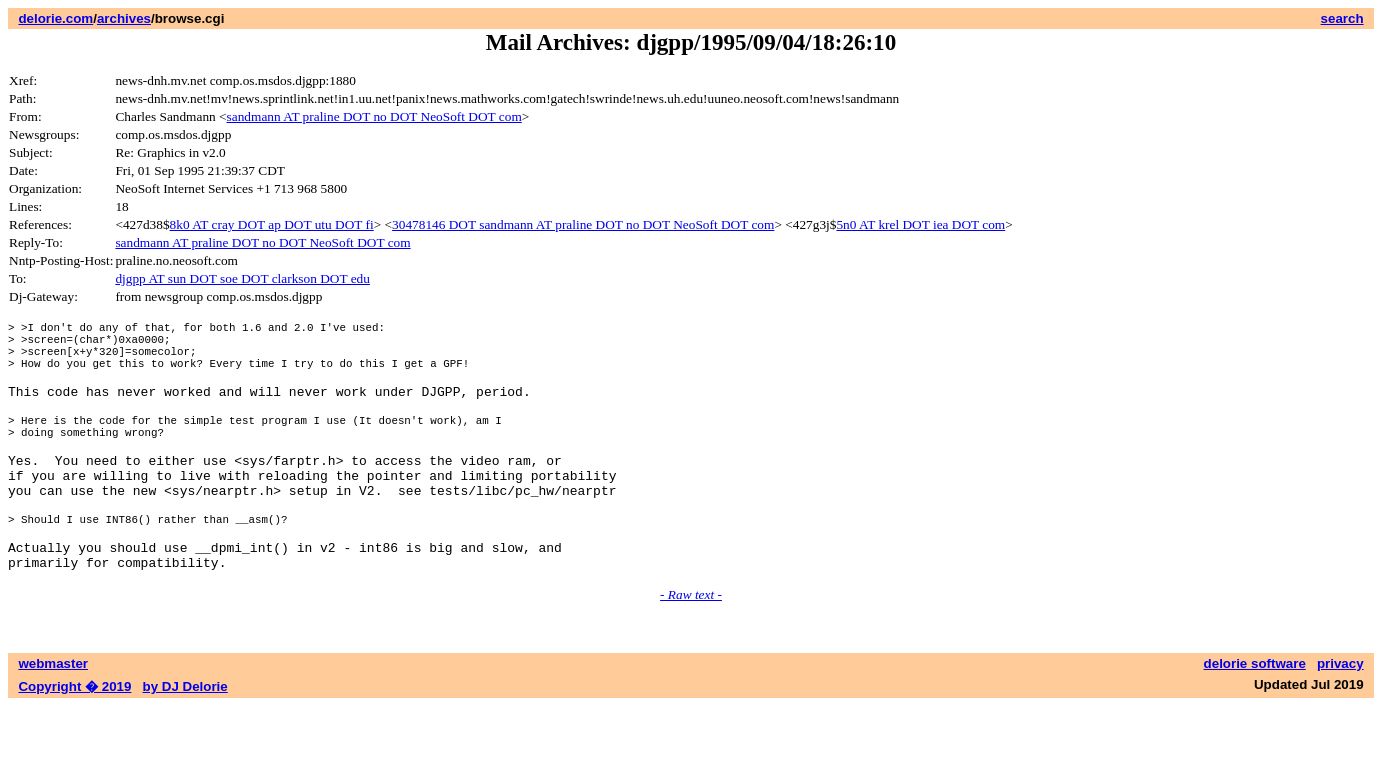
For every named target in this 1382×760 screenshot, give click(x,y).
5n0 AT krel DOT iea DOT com (920, 224)
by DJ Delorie (185, 740)
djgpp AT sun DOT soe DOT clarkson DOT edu (242, 278)
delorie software (1255, 717)
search (1342, 18)
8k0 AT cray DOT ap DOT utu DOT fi (272, 224)
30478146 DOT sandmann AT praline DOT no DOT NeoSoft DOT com (583, 224)
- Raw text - (691, 648)
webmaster (53, 717)
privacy (1340, 717)
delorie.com (55, 18)
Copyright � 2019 (74, 740)
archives (124, 18)
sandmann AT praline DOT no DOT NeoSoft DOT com (374, 116)
